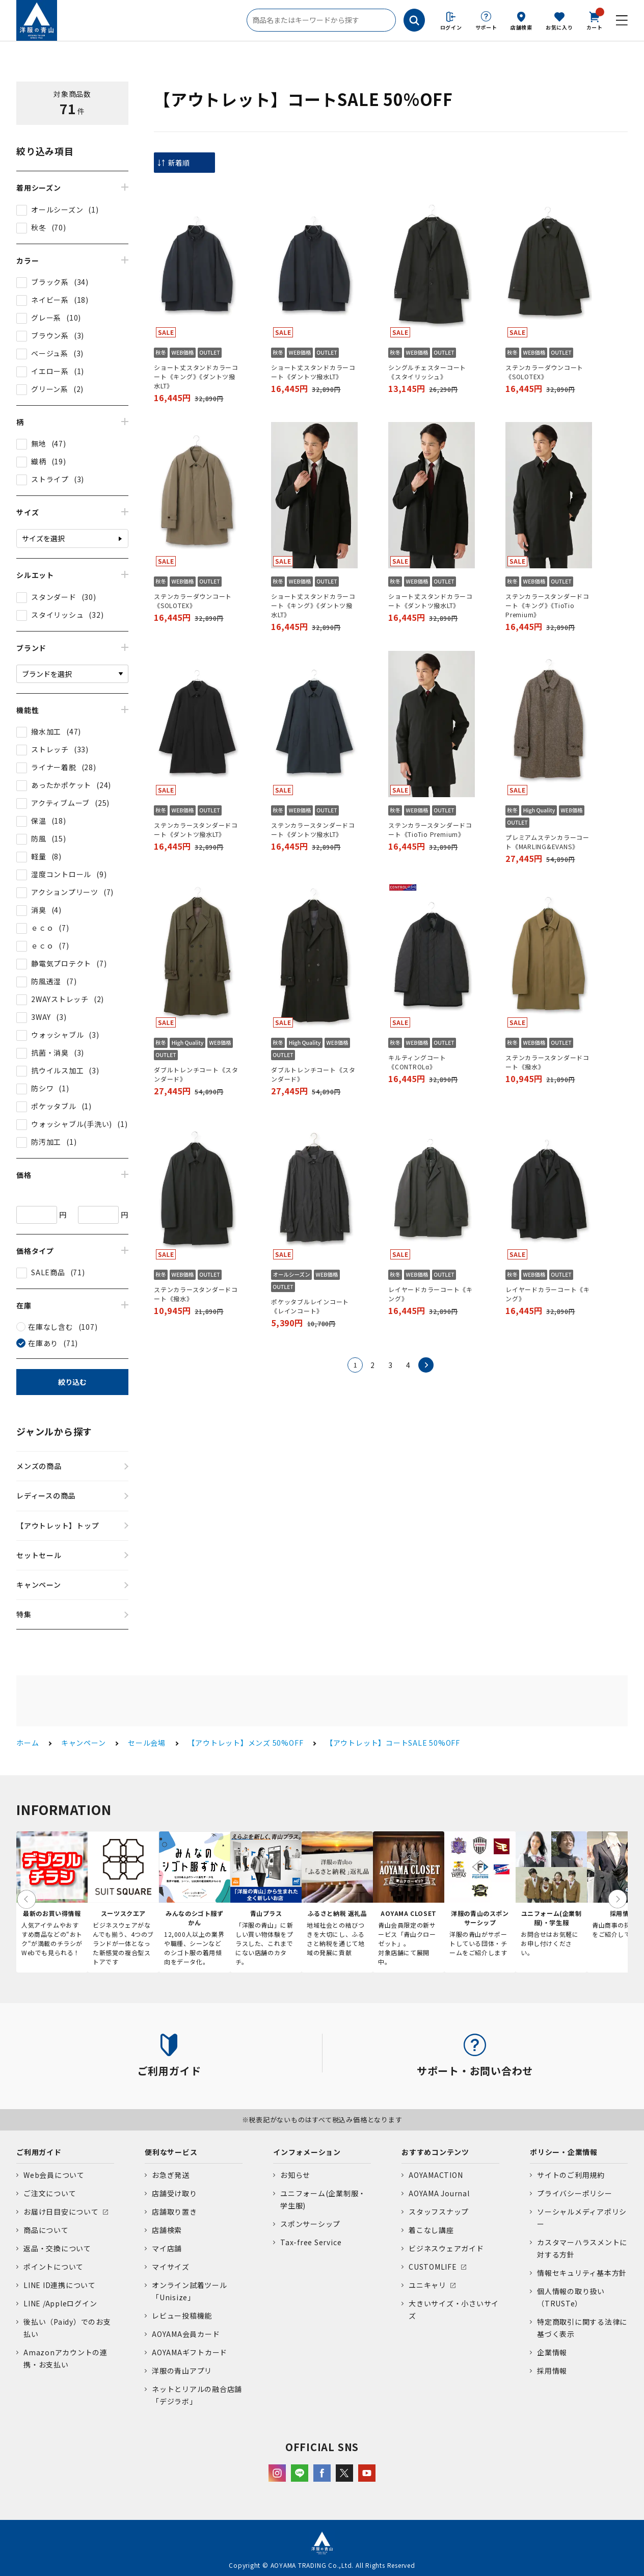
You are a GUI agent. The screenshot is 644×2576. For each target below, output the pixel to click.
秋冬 (38, 227)
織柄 (38, 461)
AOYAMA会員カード (186, 2334)
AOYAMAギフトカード (189, 2352)
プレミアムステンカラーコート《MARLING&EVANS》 (547, 842)
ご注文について (49, 2193)
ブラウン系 (50, 335)
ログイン (451, 27)
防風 (38, 838)
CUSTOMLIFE (433, 2267)
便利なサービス (171, 2152)
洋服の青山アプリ (182, 2370)
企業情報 (552, 2352)
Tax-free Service (310, 2242)
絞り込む (72, 1382)
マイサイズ (171, 2267)
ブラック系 (50, 282)
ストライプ (50, 479)
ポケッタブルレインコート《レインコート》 (310, 1306)
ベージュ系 (49, 353)
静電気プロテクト (61, 963)
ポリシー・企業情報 (564, 2152)
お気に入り (559, 27)
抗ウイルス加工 (57, 1070)
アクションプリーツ (64, 892)
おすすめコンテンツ (435, 2152)
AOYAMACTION (436, 2175)
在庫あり (43, 1343)
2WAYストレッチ (60, 999)
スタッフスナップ (439, 2211)
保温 (38, 821)
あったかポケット (61, 785)
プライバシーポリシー (574, 2193)
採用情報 (552, 2370)
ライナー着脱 (53, 767)
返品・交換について (57, 2248)
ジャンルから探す (54, 1431)
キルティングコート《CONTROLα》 (417, 1062)
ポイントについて (53, 2267)
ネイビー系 (50, 300)
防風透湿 (46, 981)
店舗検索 (521, 27)
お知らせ (295, 2175)
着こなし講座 (431, 2230)
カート (594, 20)
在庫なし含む (50, 1327)
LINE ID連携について (59, 2285)
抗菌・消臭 (50, 1052)
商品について (46, 2230)
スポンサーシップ (310, 2224)
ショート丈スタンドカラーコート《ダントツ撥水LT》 (313, 372)
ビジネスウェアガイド (446, 2248)
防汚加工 (46, 1142)
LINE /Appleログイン (60, 2303)
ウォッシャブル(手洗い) (71, 1124)
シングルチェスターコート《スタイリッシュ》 (427, 372)
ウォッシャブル (57, 1035)
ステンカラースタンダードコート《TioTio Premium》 (430, 829)
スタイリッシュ (57, 615)
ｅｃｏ (42, 928)
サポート (486, 27)
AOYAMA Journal (439, 2193)
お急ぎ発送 (171, 2175)
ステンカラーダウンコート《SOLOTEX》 (544, 372)
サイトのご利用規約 (571, 2175)
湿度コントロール (61, 874)
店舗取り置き (174, 2211)
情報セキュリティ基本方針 (582, 2273)
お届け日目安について (61, 2211)
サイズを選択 (43, 538)
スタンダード (53, 597)
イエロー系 (50, 371)
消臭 (38, 910)
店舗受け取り (174, 2193)
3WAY (41, 1017)
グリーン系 (49, 389)
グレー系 (46, 317)
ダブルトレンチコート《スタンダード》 (196, 1074)
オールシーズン (57, 209)
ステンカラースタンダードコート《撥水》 (547, 1062)
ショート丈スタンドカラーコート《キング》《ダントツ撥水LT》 (196, 376)
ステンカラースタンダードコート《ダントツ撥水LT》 (196, 829)
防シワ (42, 1088)
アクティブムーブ (60, 803)
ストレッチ (50, 749)
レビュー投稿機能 (182, 2315)
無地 (38, 443)
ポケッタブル (53, 1106)
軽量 (38, 856)
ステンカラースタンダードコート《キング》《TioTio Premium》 (547, 605)
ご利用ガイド (39, 2152)
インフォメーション (307, 2152)
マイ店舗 (167, 2248)
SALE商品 (48, 1272)
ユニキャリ (427, 2285)
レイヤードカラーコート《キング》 (430, 1294)
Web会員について (54, 2175)
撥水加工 (46, 731)
